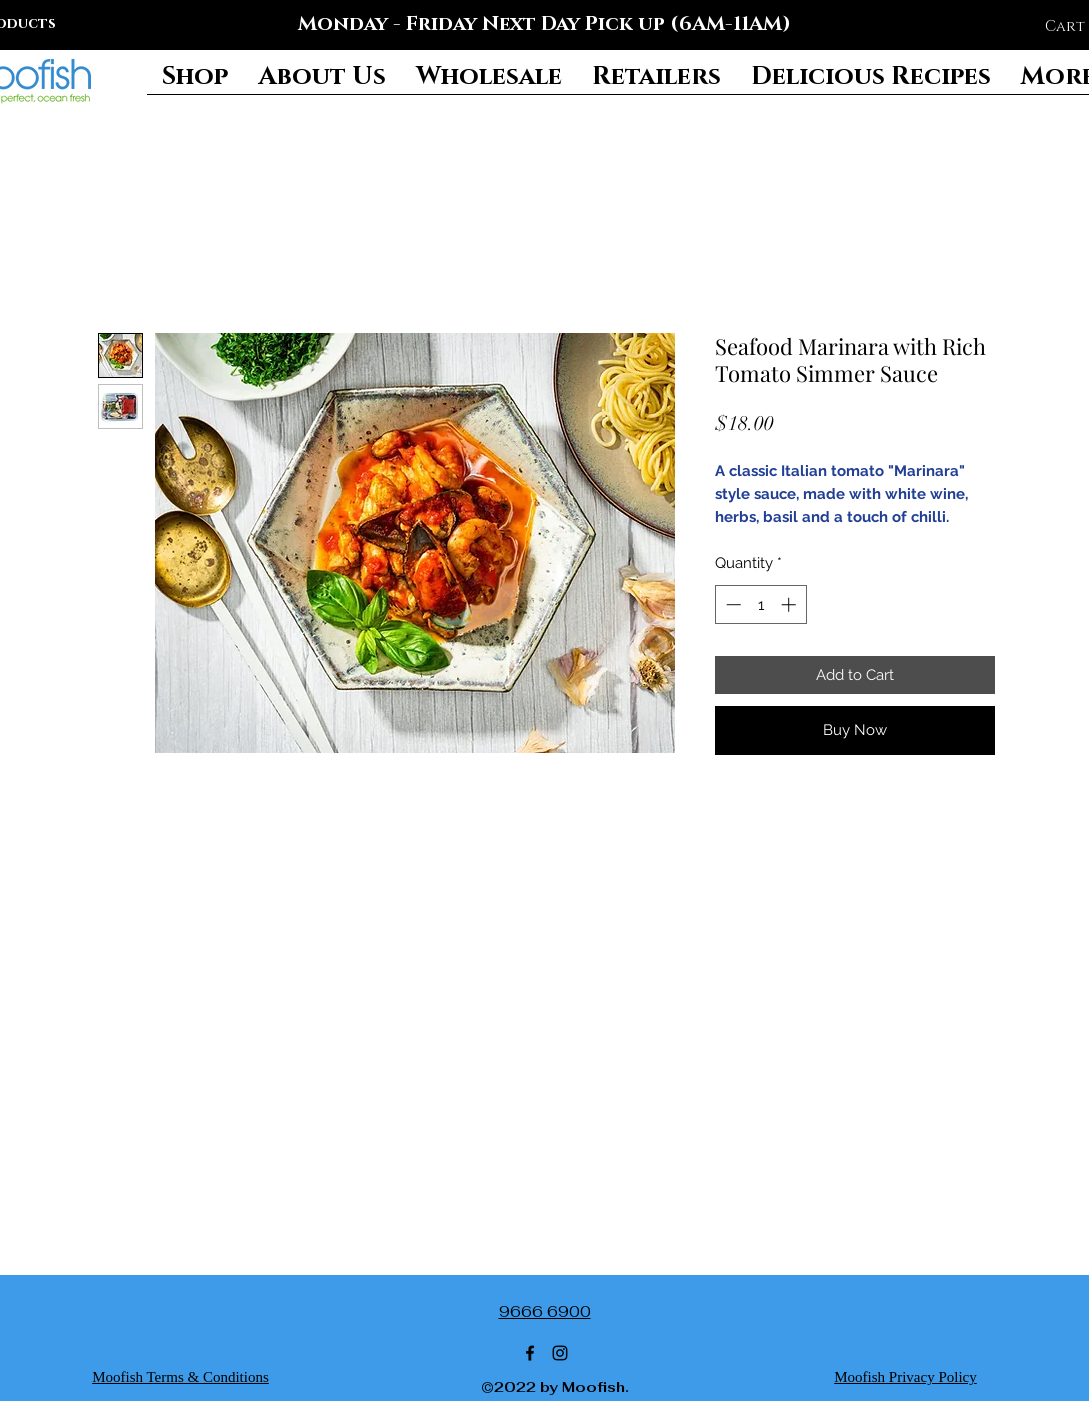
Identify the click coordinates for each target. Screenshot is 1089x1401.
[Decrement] (731, 604)
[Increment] (790, 604)
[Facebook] (530, 1353)
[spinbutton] (760, 604)
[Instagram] (560, 1353)
